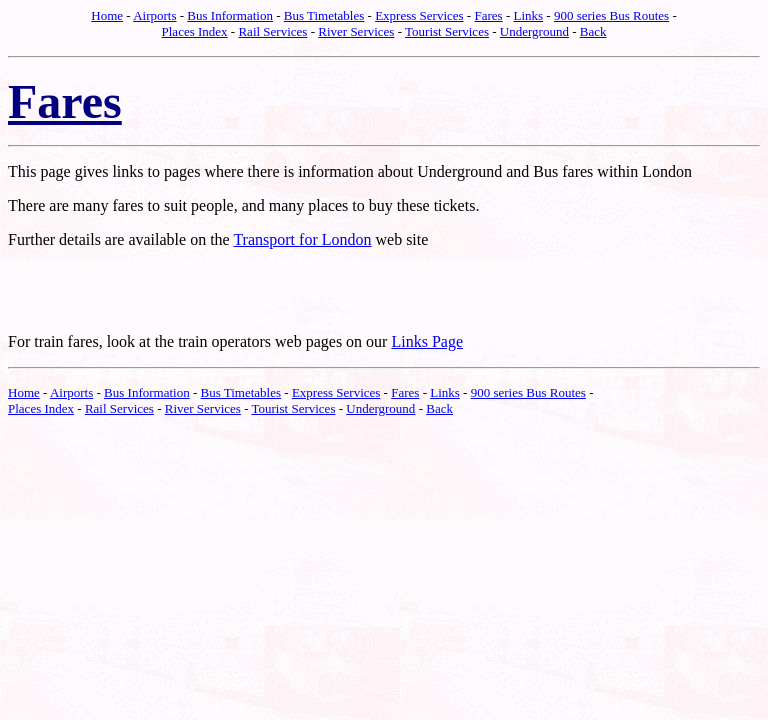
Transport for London (302, 239)
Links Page (427, 341)
